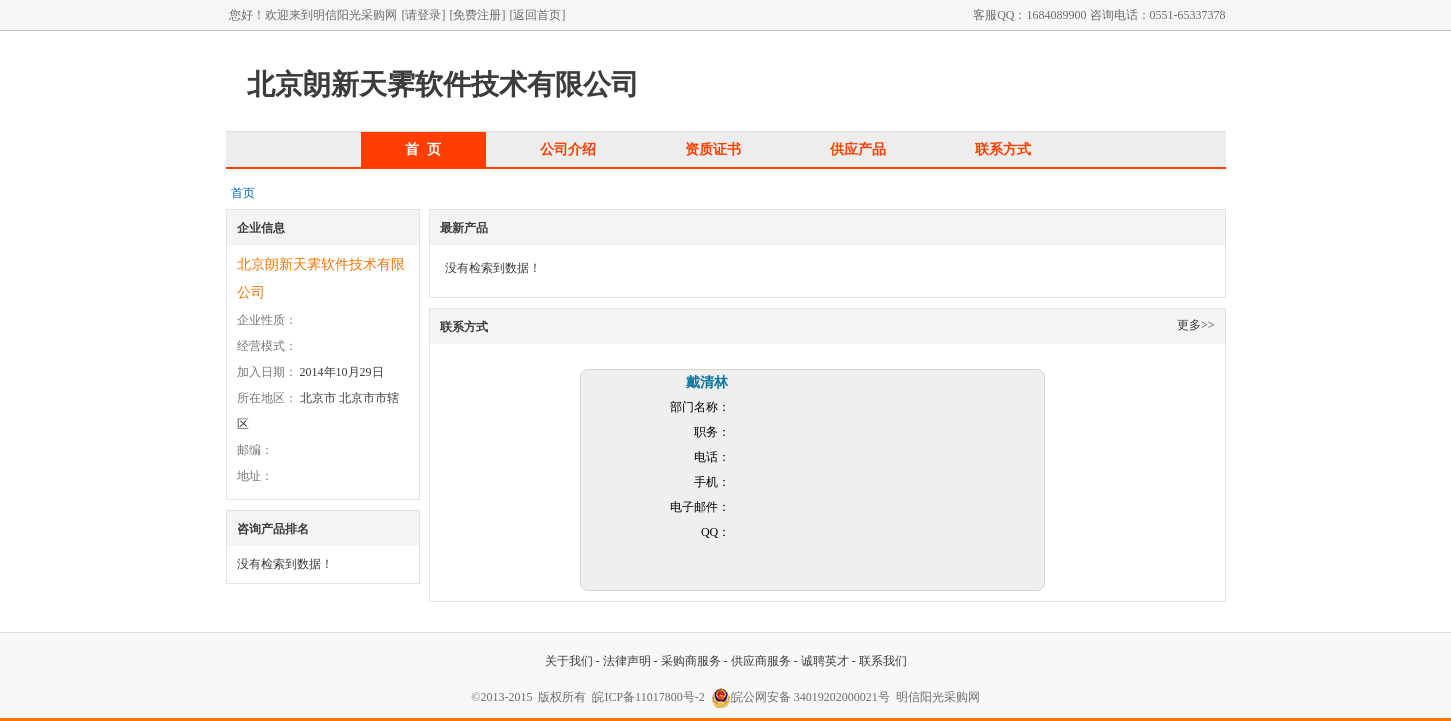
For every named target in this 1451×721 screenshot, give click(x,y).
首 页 (423, 149)
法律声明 (627, 661)
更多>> (1196, 325)
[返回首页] (538, 15)
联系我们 (883, 661)
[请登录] (424, 15)
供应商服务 (761, 661)
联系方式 (1003, 149)
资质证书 (713, 149)
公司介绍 (568, 149)
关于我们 (569, 661)
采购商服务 (691, 661)
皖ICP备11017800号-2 (648, 697)
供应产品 (858, 149)
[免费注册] (478, 15)
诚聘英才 (825, 661)
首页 (243, 193)
